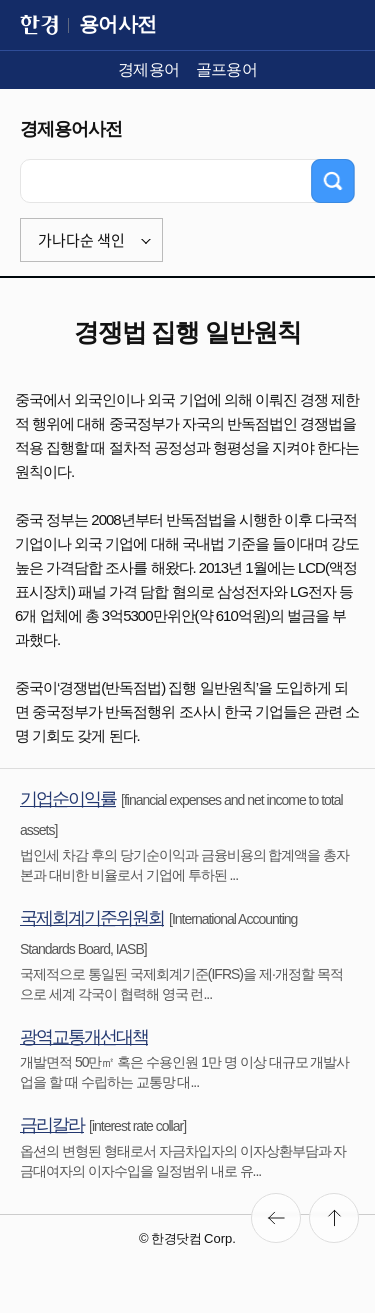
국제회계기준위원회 (92, 918)
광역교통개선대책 (84, 1037)
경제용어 (149, 69)
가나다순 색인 (81, 240)
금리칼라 (52, 1125)
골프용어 (227, 69)
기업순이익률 (68, 799)
